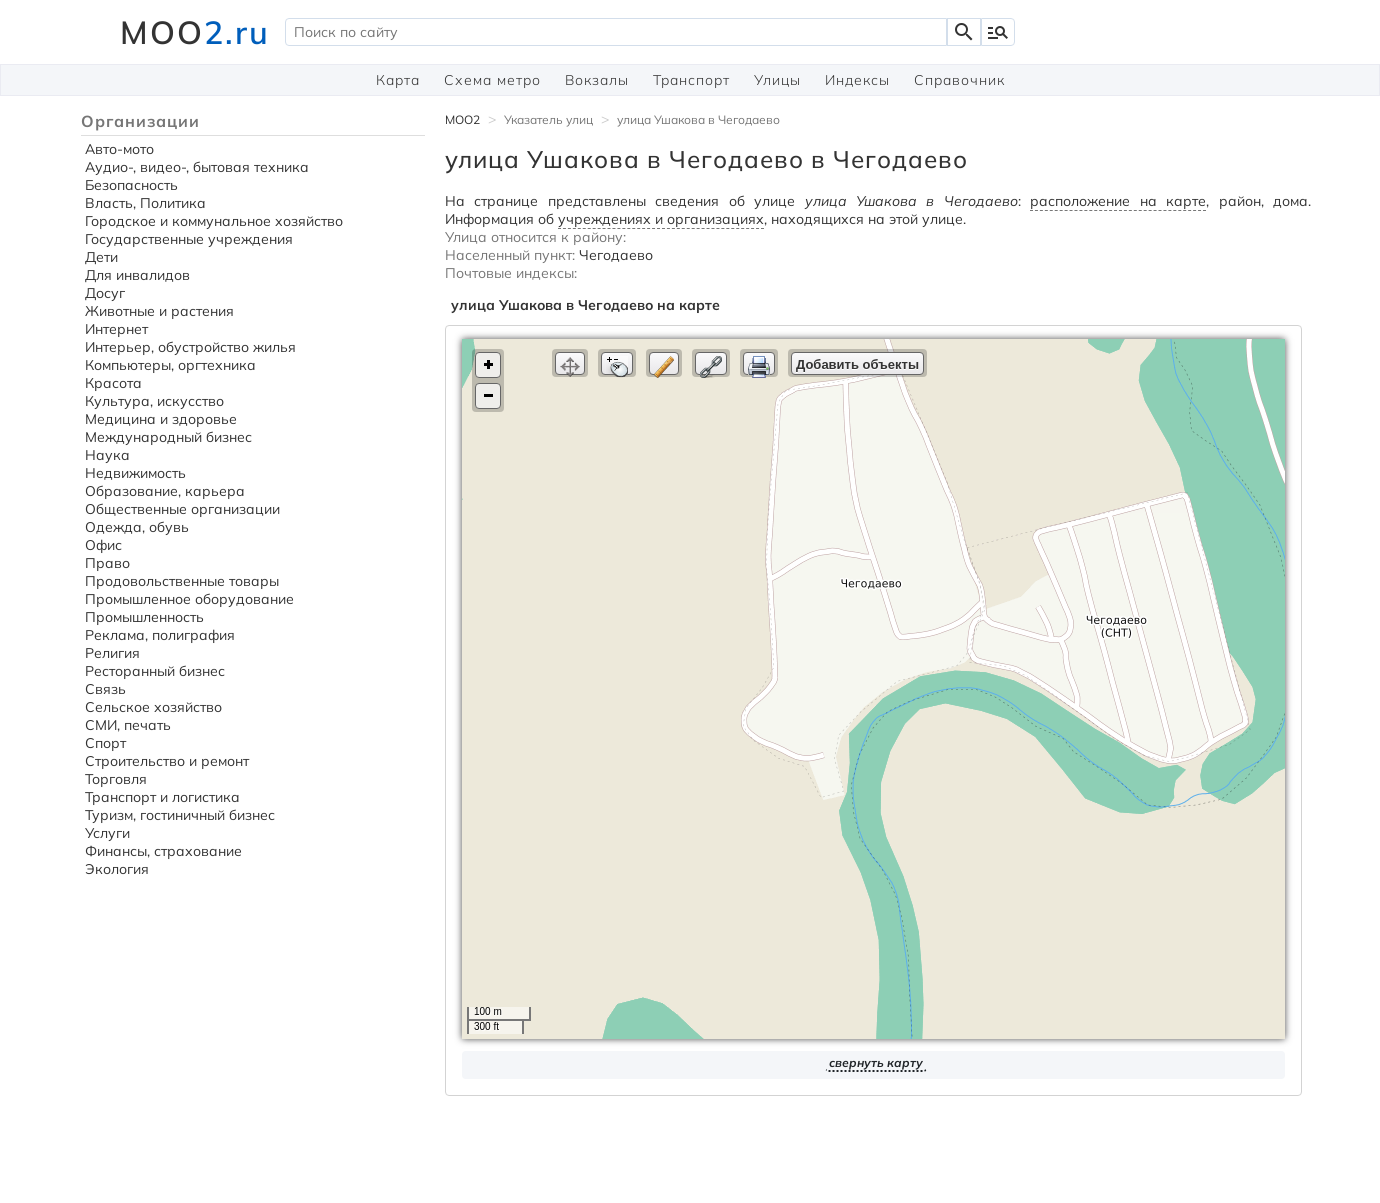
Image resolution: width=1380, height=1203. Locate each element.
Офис (103, 545)
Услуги (107, 833)
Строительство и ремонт (167, 761)
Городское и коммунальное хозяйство (214, 221)
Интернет (116, 329)
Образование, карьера (165, 491)
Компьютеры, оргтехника (170, 365)
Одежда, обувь (137, 527)
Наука (107, 455)
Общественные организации (182, 509)
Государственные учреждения (189, 239)
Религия (112, 653)
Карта (398, 80)
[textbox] (616, 32)
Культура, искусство (154, 401)
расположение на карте (1118, 201)
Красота (113, 383)
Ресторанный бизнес (155, 671)
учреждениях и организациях (661, 219)
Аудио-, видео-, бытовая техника (197, 167)
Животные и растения (159, 311)
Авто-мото (119, 149)
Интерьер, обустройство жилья (190, 347)
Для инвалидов (137, 275)
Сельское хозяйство (153, 707)
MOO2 (462, 119)
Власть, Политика (145, 203)
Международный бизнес (168, 437)
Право (107, 563)
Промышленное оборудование (189, 599)
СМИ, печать (128, 725)
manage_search (998, 32)
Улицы (777, 80)
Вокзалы (597, 80)
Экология (117, 869)
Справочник (959, 80)
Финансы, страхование (163, 851)
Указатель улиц (548, 119)
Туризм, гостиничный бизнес (180, 815)
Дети (101, 257)
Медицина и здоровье (161, 419)
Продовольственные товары (182, 581)
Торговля (116, 779)
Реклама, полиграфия (160, 635)
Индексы (857, 80)
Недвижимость (135, 473)
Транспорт (691, 80)
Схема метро (492, 80)
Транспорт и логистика (162, 797)
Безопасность (131, 185)
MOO (195, 32)
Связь (105, 689)
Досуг (105, 293)
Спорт (105, 743)
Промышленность (144, 617)
